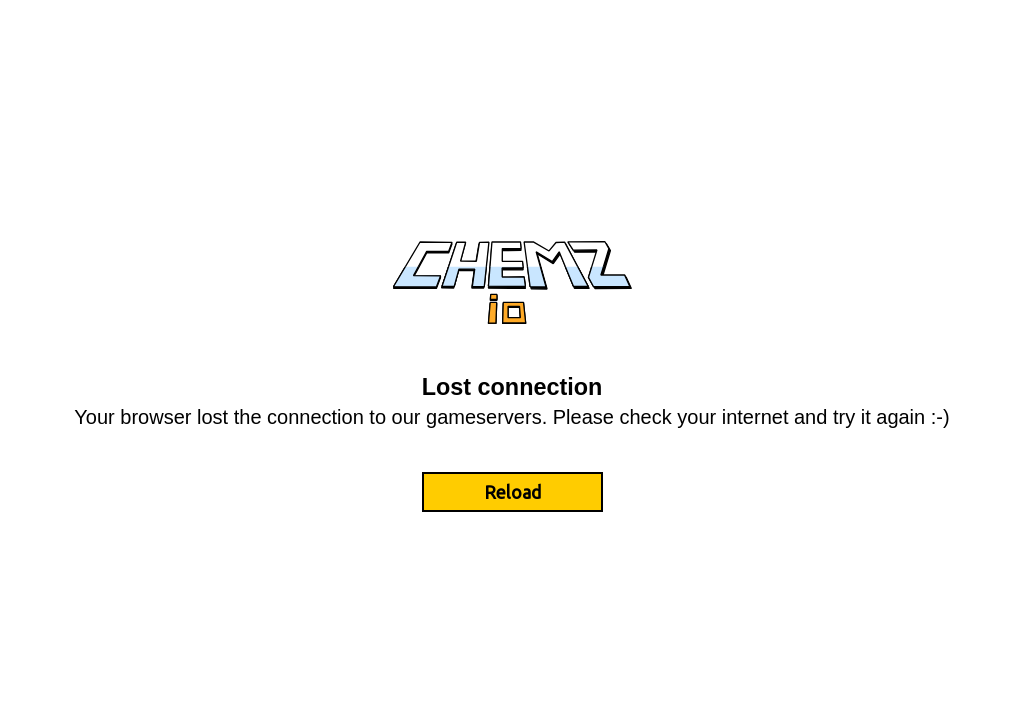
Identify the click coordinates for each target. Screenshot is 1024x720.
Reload (512, 492)
